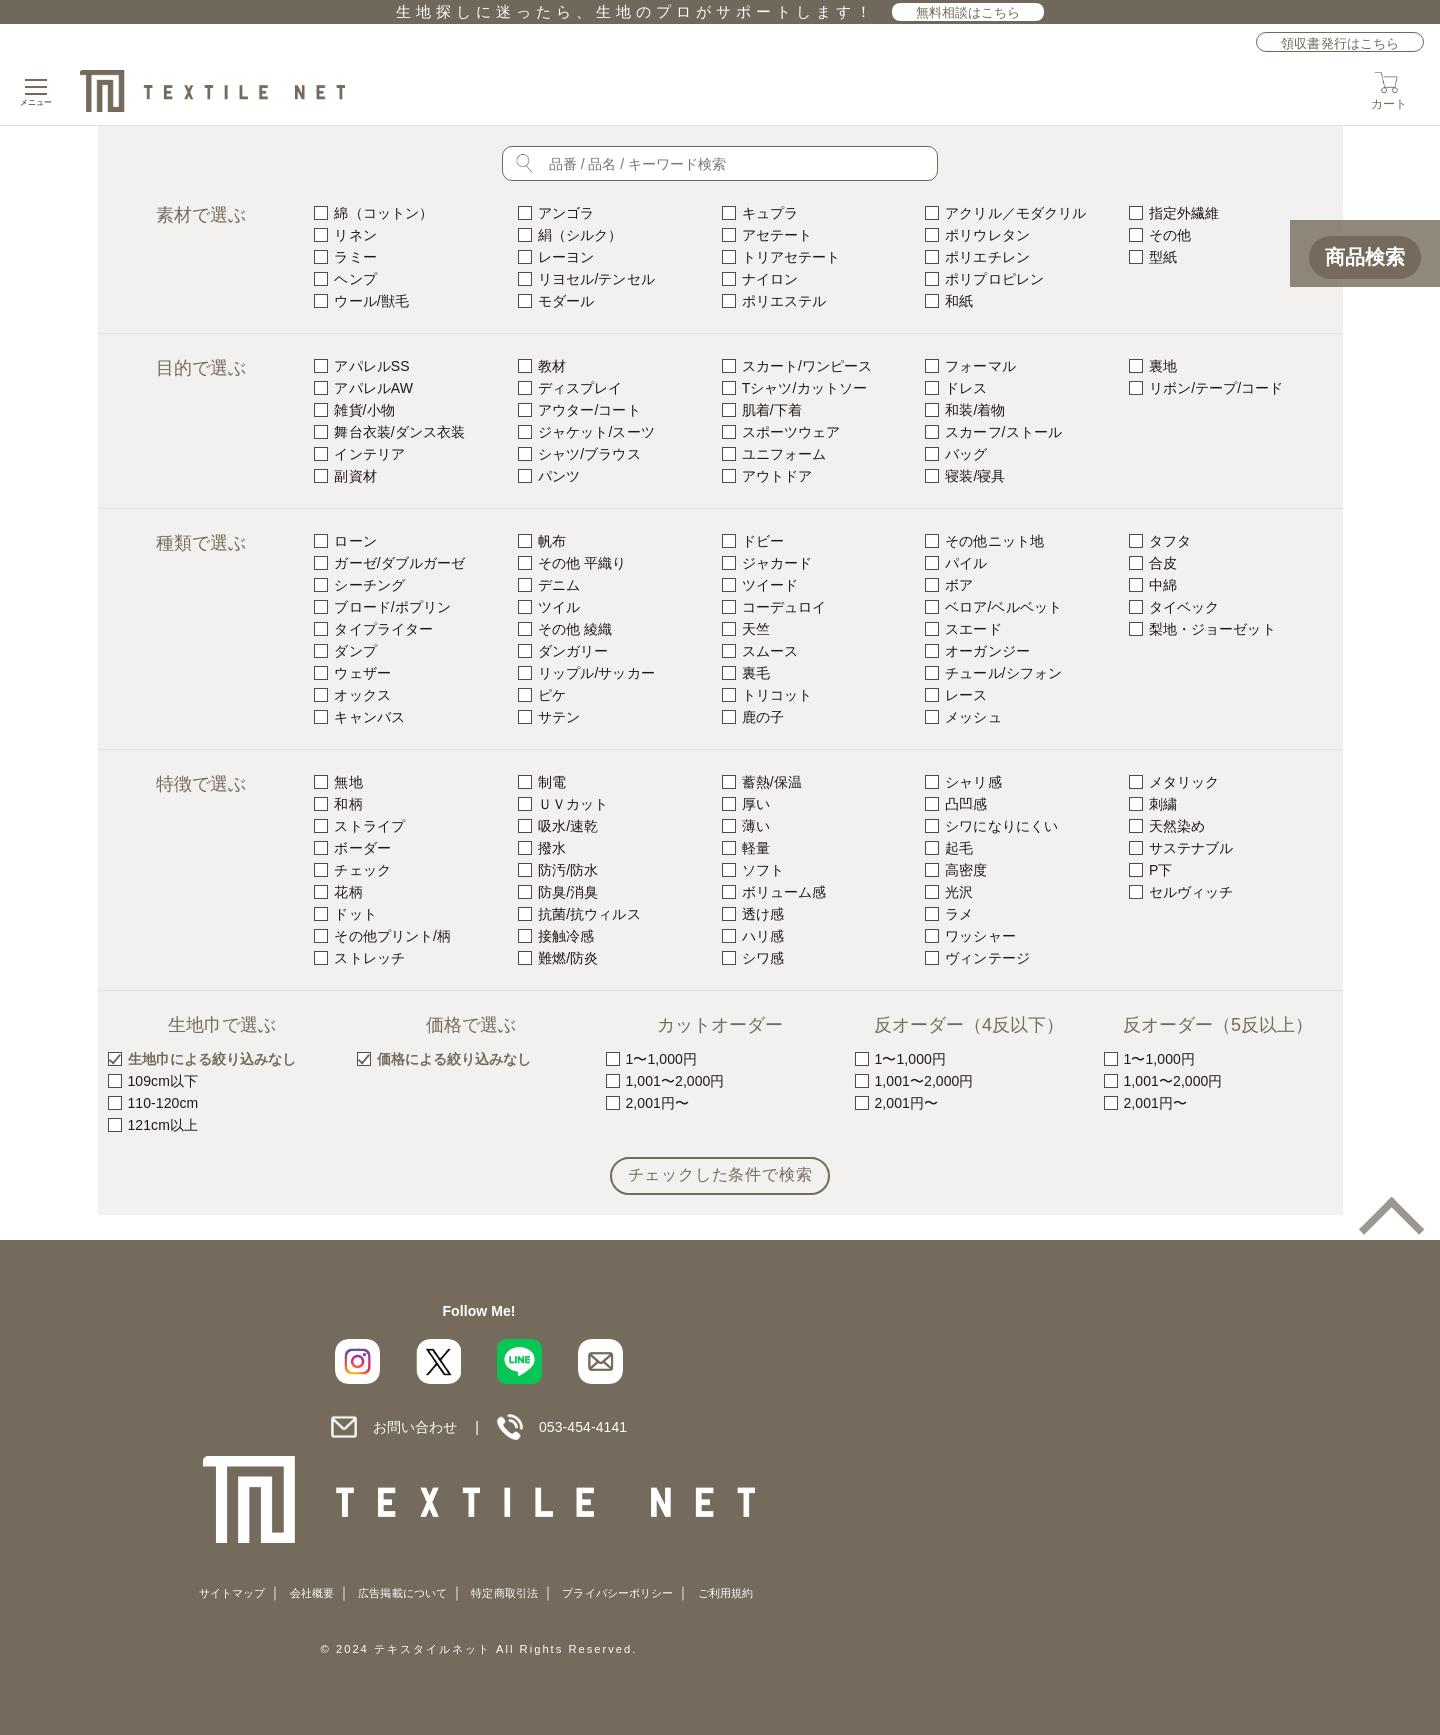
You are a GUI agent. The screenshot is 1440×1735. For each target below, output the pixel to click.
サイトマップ (232, 1593)
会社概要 (312, 1593)
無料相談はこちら (968, 12)
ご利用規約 (725, 1593)
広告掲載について (402, 1593)
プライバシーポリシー (617, 1593)
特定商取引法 (504, 1593)
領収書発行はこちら (1340, 43)
